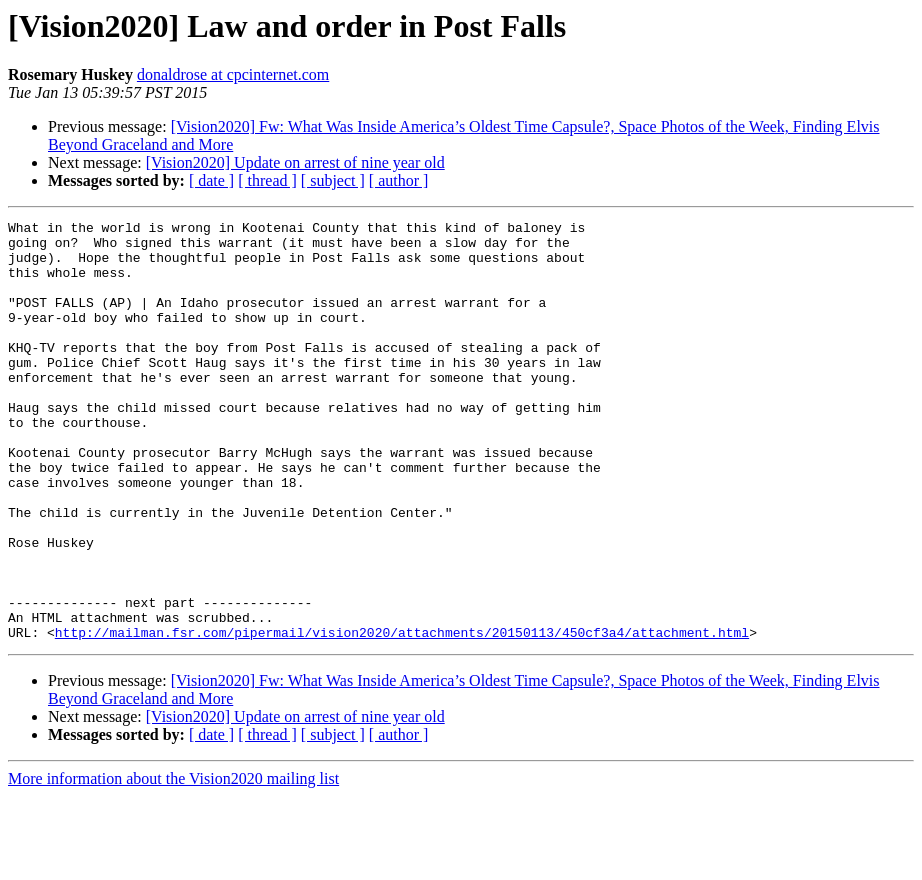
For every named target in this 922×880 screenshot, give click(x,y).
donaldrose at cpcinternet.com (233, 74)
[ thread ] (267, 180)
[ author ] (399, 180)
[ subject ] (333, 180)
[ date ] (211, 180)
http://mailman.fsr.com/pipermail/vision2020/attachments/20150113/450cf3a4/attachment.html (402, 716)
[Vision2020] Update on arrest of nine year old (295, 162)
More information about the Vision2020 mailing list (173, 862)
